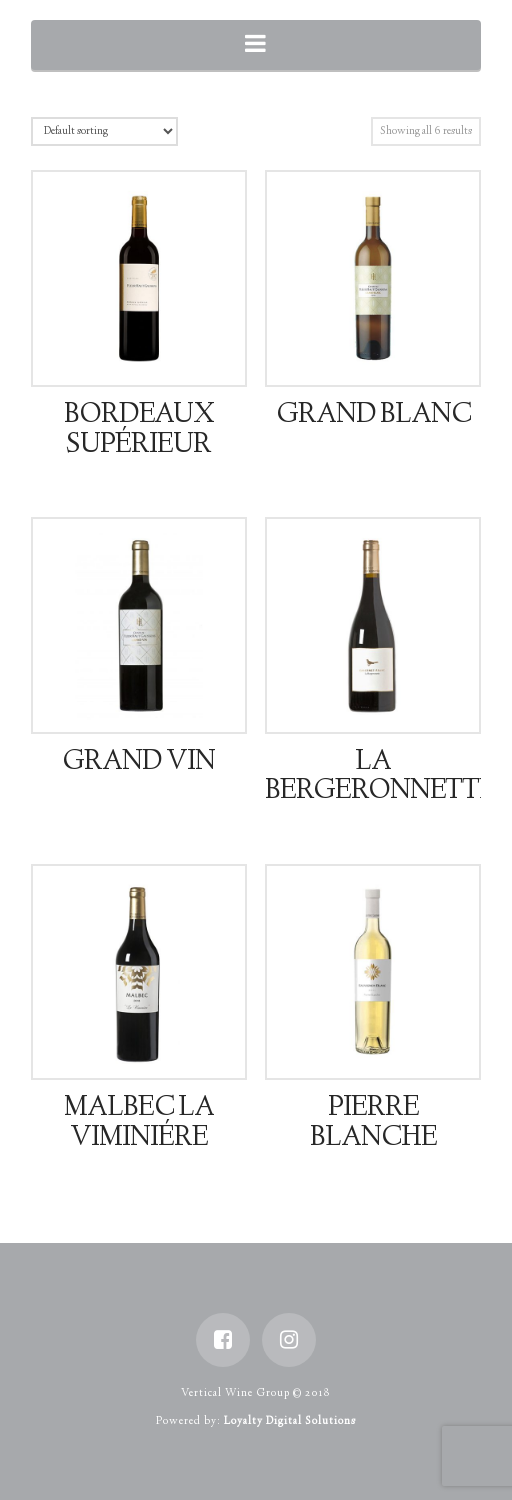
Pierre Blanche (373, 1124)
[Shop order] (104, 131)
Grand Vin (138, 763)
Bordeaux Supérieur (139, 431)
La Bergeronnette (380, 778)
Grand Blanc (373, 416)
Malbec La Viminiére (139, 1124)
